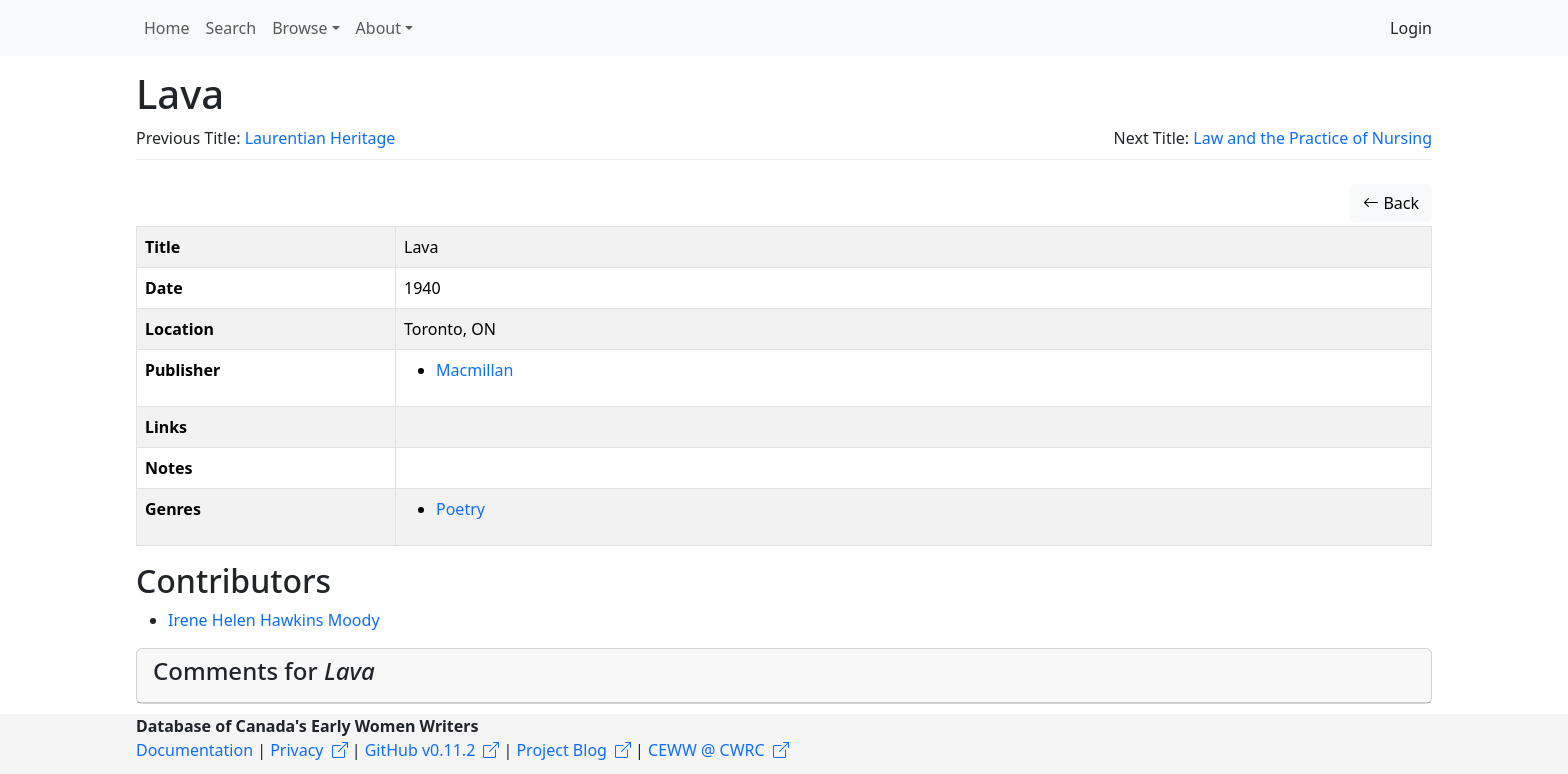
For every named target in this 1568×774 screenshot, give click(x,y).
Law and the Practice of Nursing (1312, 138)
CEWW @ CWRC (706, 750)
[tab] (784, 676)
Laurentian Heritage (320, 138)
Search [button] (231, 28)
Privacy (296, 750)
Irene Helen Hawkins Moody (274, 620)
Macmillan (474, 370)
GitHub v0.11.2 (420, 750)
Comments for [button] (264, 670)
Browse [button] (299, 28)
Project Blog (561, 750)
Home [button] (167, 28)
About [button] (378, 28)
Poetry (460, 509)
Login (1411, 28)
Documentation (194, 750)
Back (1391, 203)
